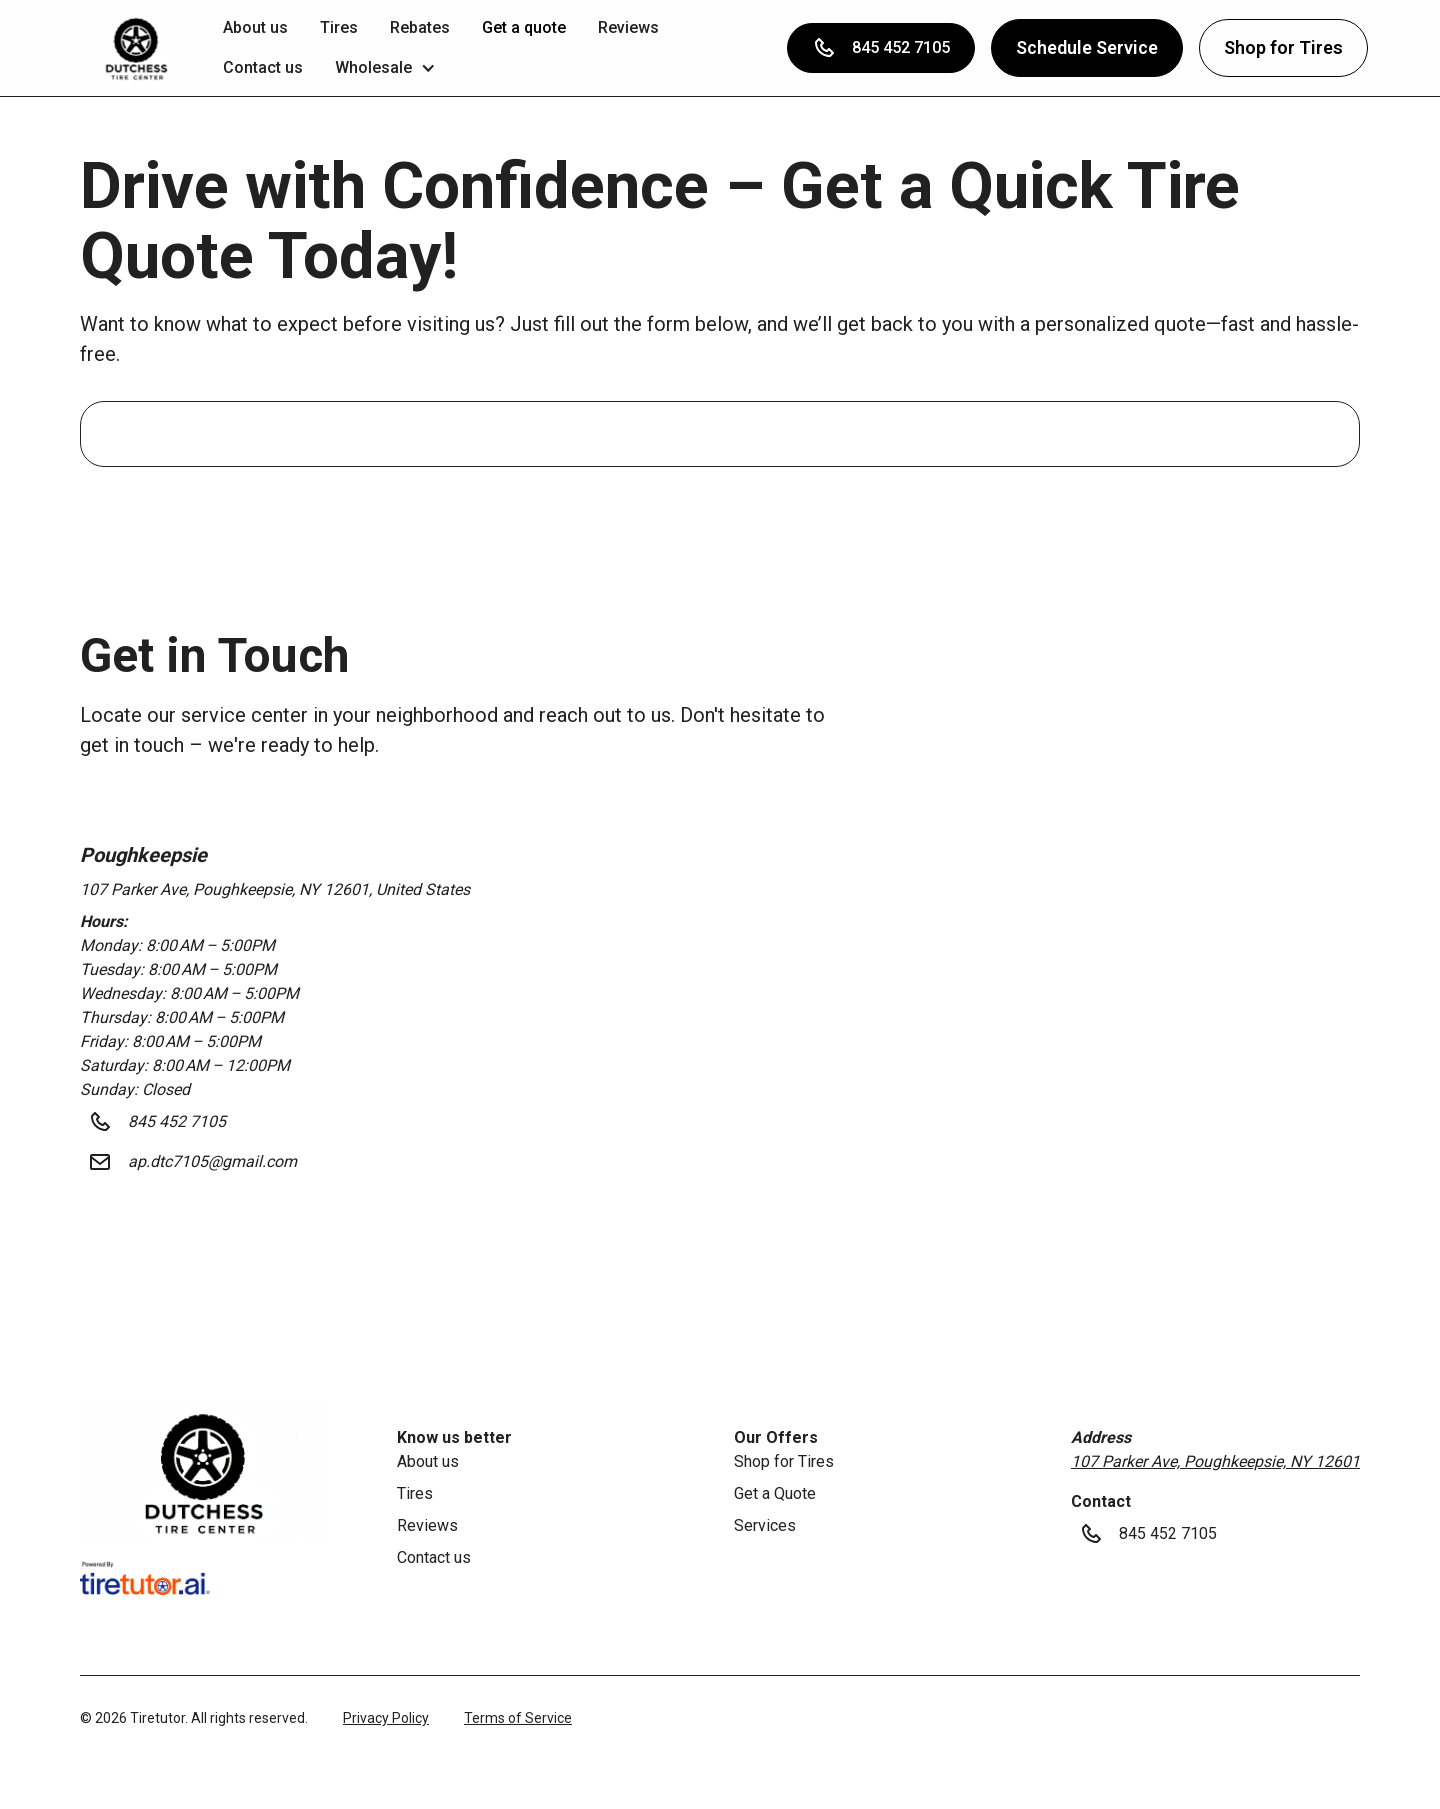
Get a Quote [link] (775, 1493)
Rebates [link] (420, 27)
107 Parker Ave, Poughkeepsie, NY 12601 (1215, 1461)
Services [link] (765, 1525)
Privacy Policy (386, 1718)
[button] (135, 48)
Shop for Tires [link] (784, 1461)
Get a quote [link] (524, 27)
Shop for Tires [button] (1283, 47)
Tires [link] (339, 27)
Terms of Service (518, 1718)
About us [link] (255, 27)
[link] (202, 1472)
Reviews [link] (628, 27)
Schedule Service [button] (1087, 47)
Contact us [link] (263, 67)
